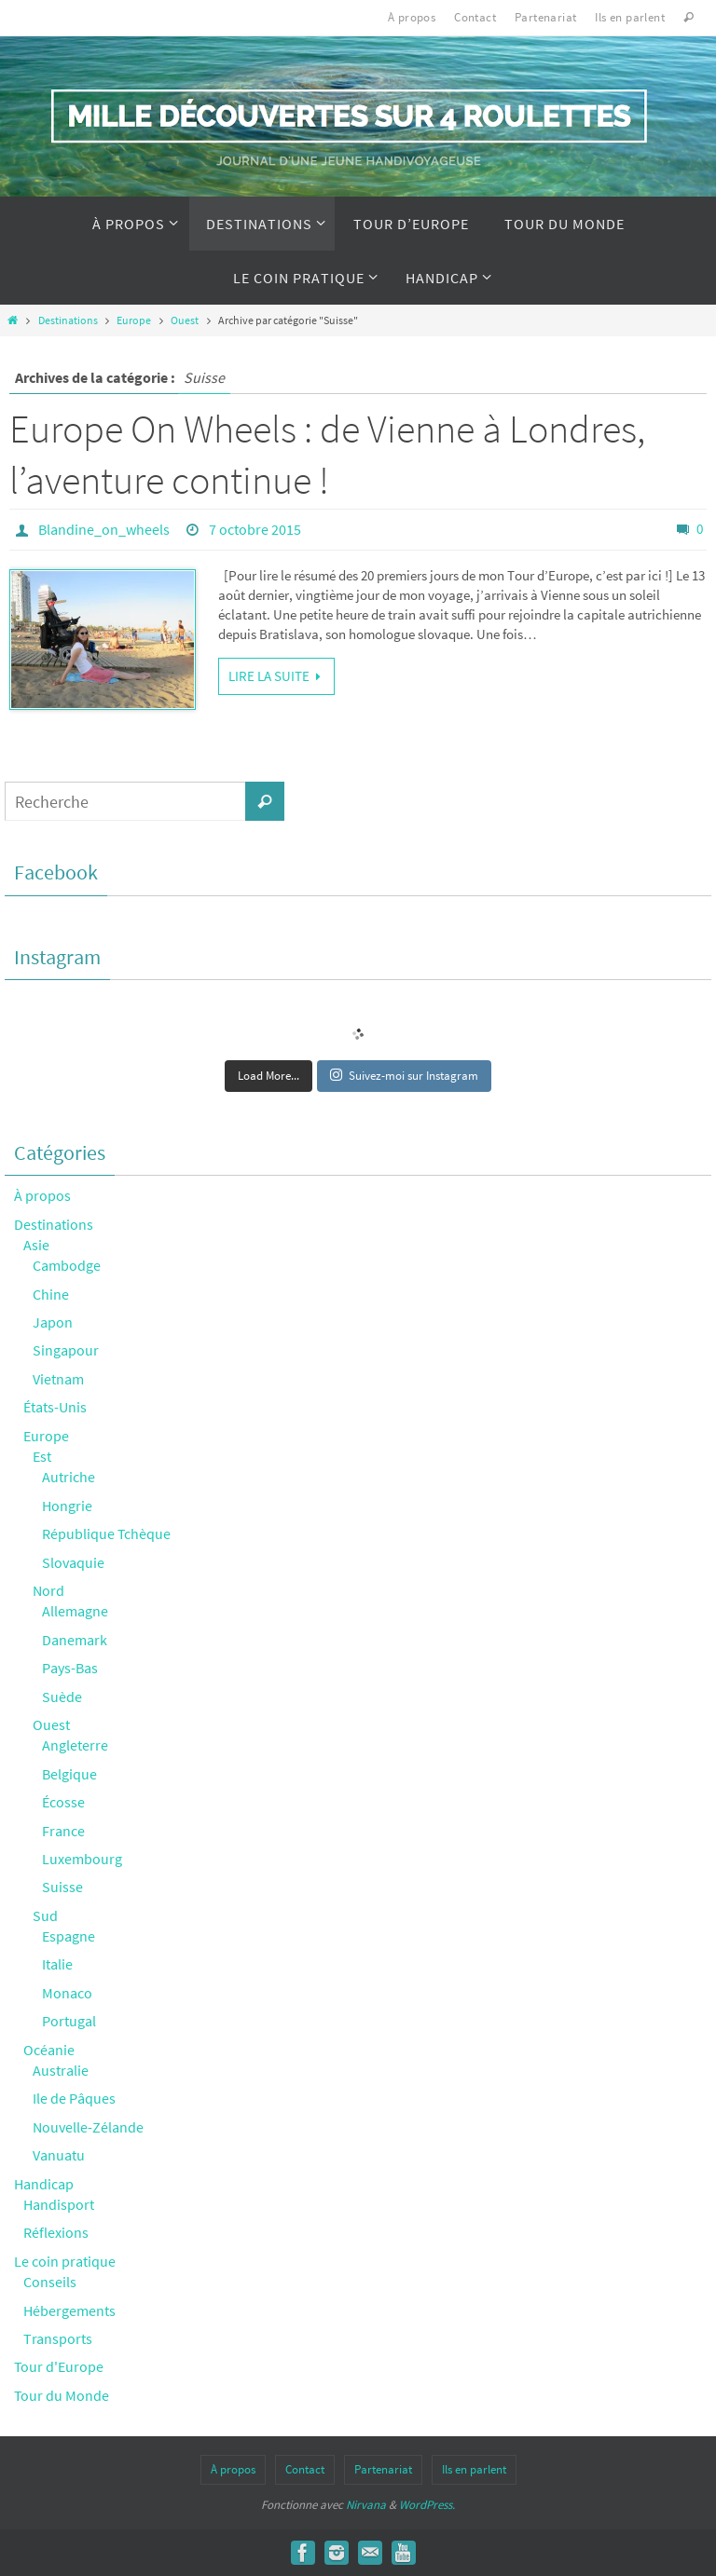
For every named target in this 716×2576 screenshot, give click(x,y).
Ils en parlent (630, 17)
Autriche (68, 1476)
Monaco (67, 1992)
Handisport (58, 2204)
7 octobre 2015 (255, 529)
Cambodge (67, 1265)
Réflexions (56, 2232)
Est (42, 1456)
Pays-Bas (70, 1667)
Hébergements (69, 2310)
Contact (475, 17)
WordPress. (427, 2505)
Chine (51, 1294)
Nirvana (366, 2505)
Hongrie (67, 1505)
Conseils (49, 2281)
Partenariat (545, 17)
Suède (62, 1696)
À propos (411, 17)
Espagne (68, 1936)
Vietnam (58, 1379)
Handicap (44, 2183)
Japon (53, 1322)
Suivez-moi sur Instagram (404, 1076)
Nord (48, 1590)
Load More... (268, 1076)
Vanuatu (59, 2155)
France (63, 1830)
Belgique (69, 1774)
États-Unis (55, 1406)
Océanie (49, 2049)
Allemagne (75, 1610)
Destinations (68, 320)
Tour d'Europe (58, 2366)
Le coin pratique (65, 2261)
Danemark (74, 1639)
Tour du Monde (61, 2395)
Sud (45, 1915)
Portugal (69, 2020)
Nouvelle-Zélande (88, 2127)
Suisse (62, 1886)
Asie (36, 1244)
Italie (57, 1964)
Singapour (66, 1350)
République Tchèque (106, 1533)
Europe (134, 320)
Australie (61, 2070)
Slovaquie (73, 1562)
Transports (57, 2338)
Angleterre (75, 1745)
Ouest (185, 320)
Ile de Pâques (74, 2098)
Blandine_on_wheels (104, 529)
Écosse (63, 1801)
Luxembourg (82, 1858)
